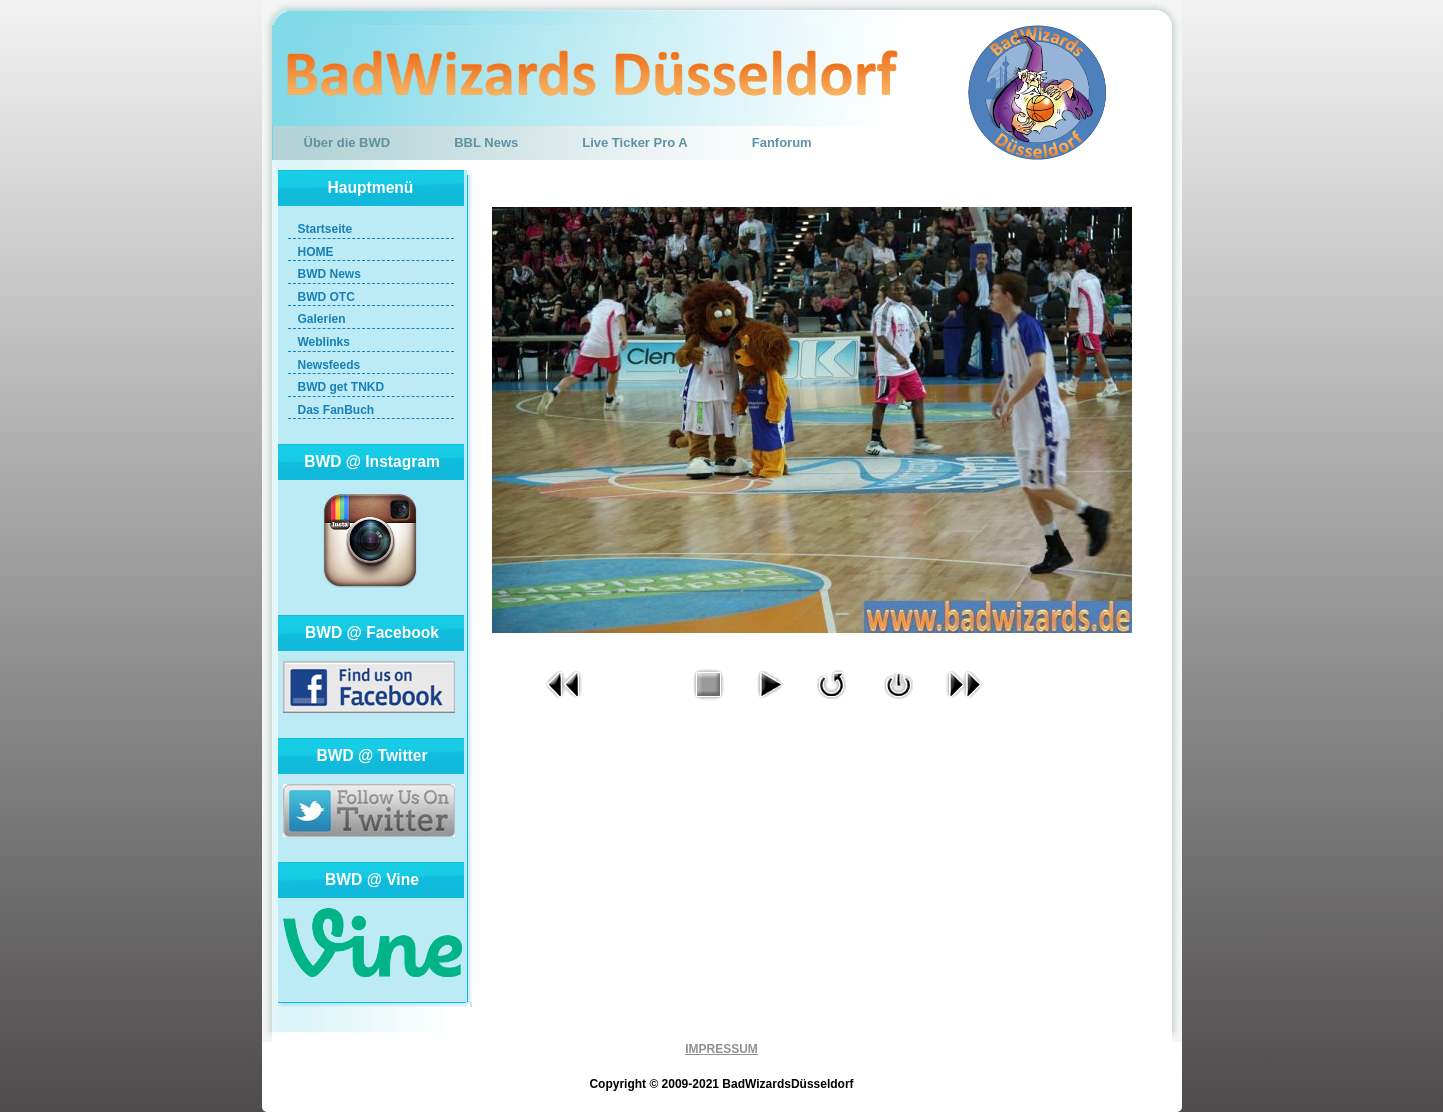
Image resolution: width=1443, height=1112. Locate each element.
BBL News (486, 142)
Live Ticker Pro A (635, 142)
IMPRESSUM (721, 1049)
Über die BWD (347, 142)
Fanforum (782, 142)
